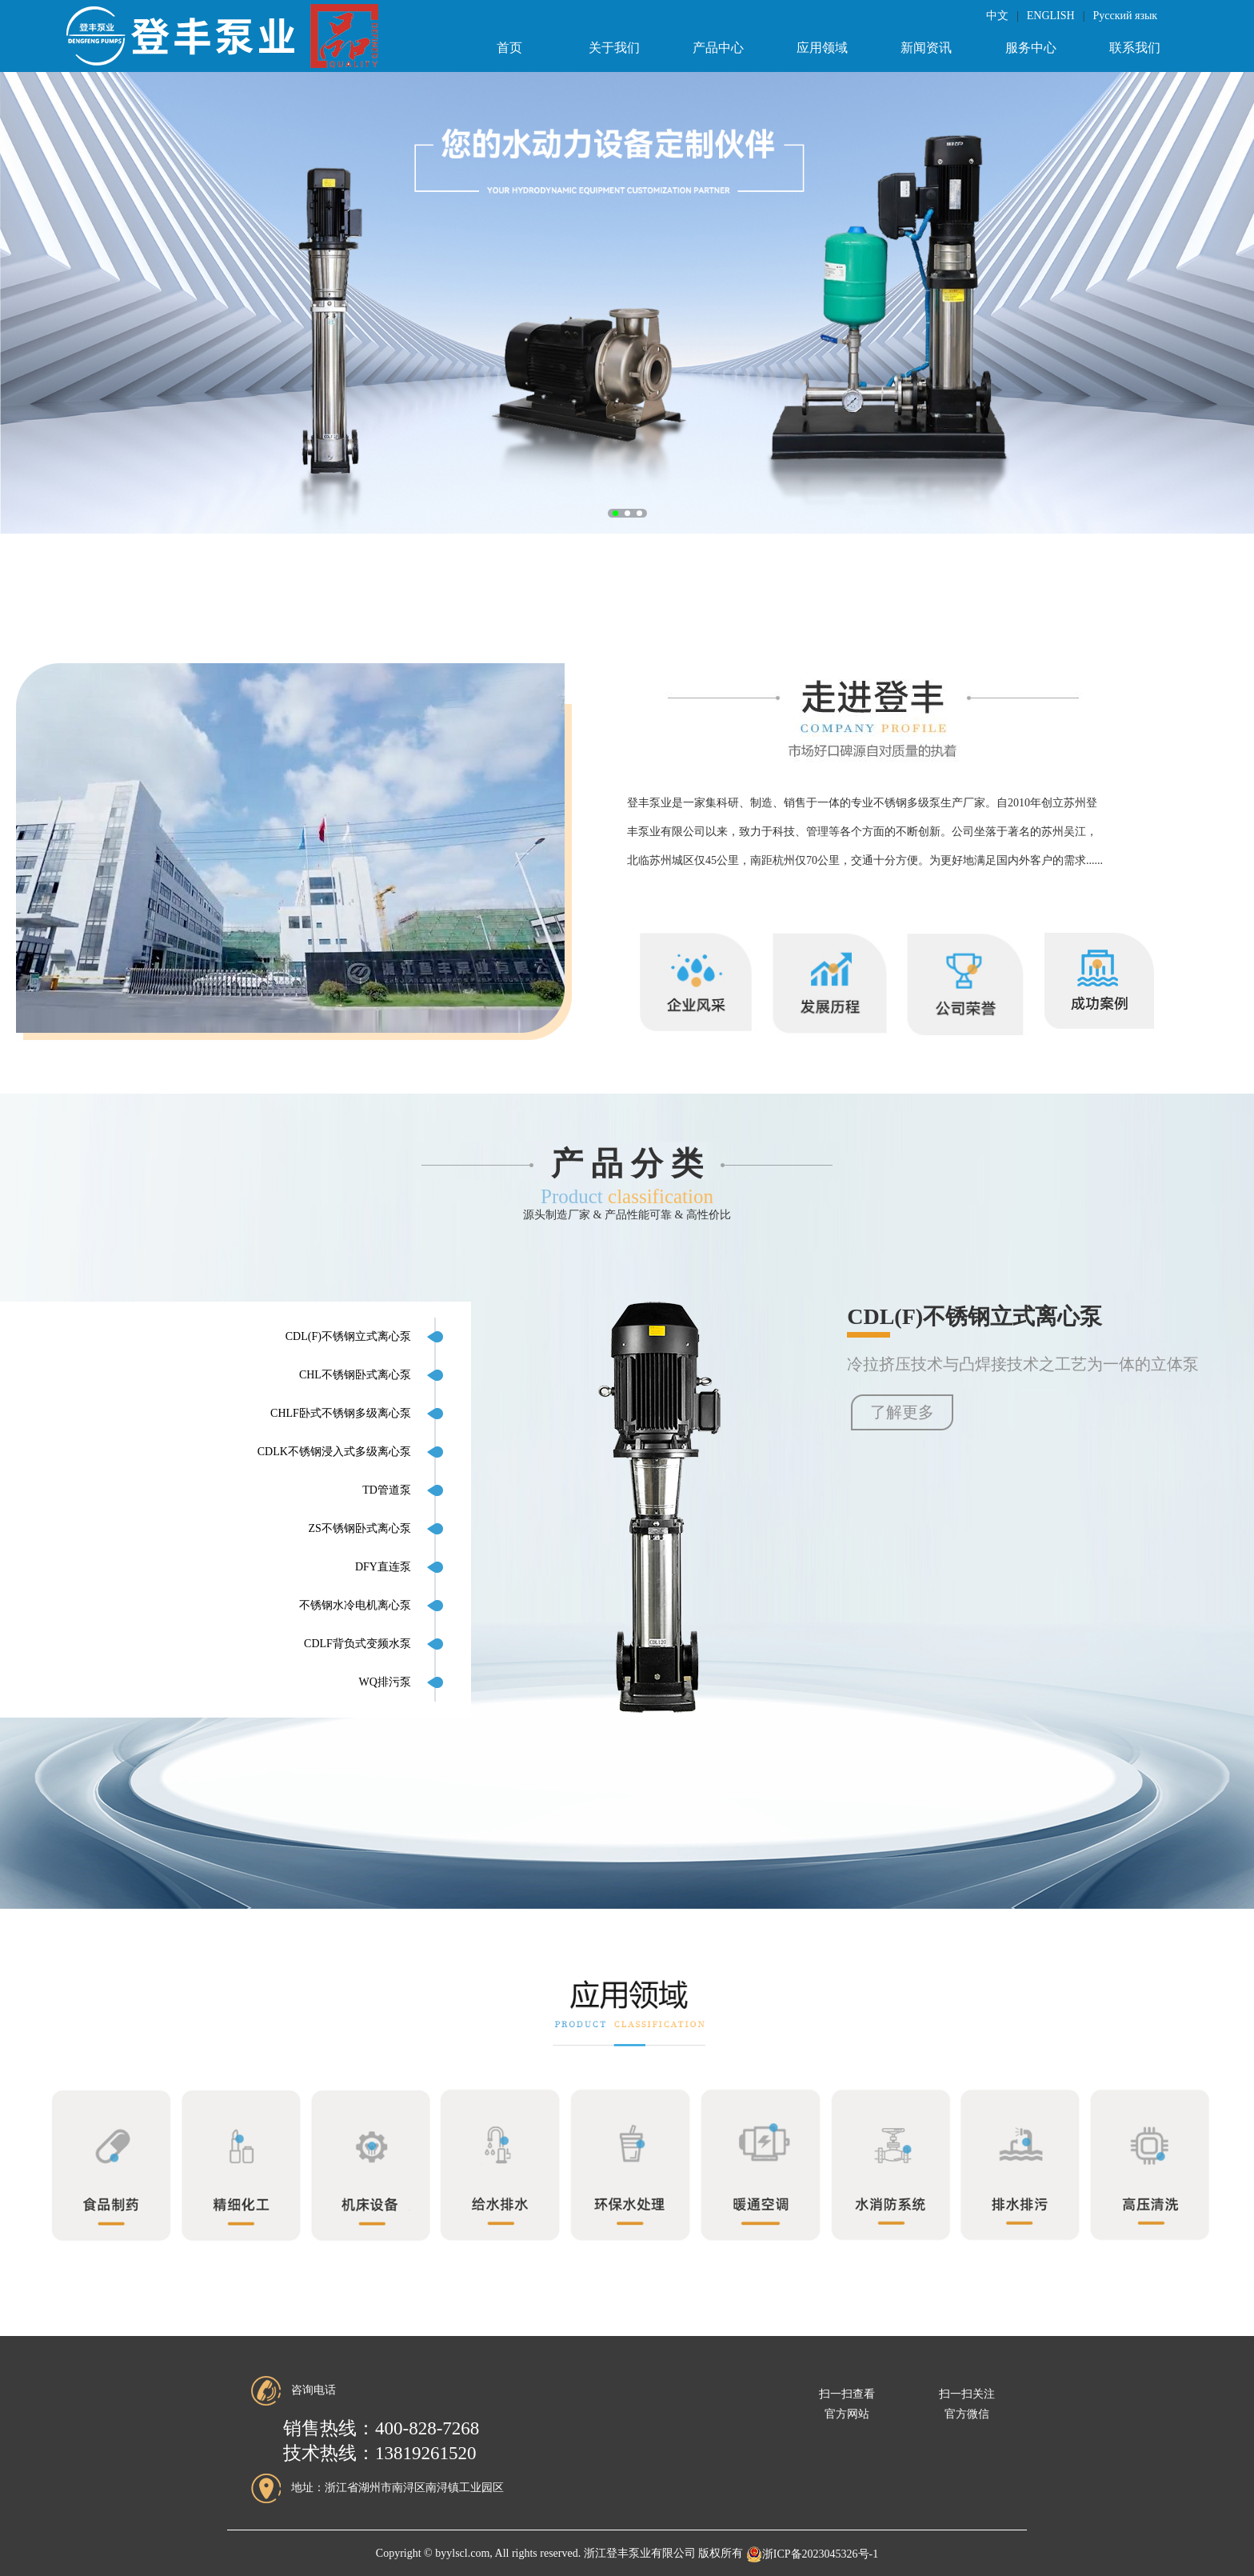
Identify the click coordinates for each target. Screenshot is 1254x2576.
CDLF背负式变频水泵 (357, 1644)
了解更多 (902, 1412)
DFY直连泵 (383, 1567)
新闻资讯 (926, 47)
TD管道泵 (386, 1490)
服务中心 (1030, 47)
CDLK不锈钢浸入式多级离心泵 (334, 1452)
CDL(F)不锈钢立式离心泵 (348, 1336)
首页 (509, 47)
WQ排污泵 (385, 1682)
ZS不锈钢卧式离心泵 (360, 1528)
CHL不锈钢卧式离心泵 (355, 1375)
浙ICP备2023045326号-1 (812, 2554)
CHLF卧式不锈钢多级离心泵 (340, 1413)
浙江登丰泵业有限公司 (640, 2554)
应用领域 (822, 47)
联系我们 (1134, 47)
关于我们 (614, 47)
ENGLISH (1051, 16)
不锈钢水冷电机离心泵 (355, 1605)
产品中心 (718, 47)
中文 (997, 16)
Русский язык (1124, 16)
